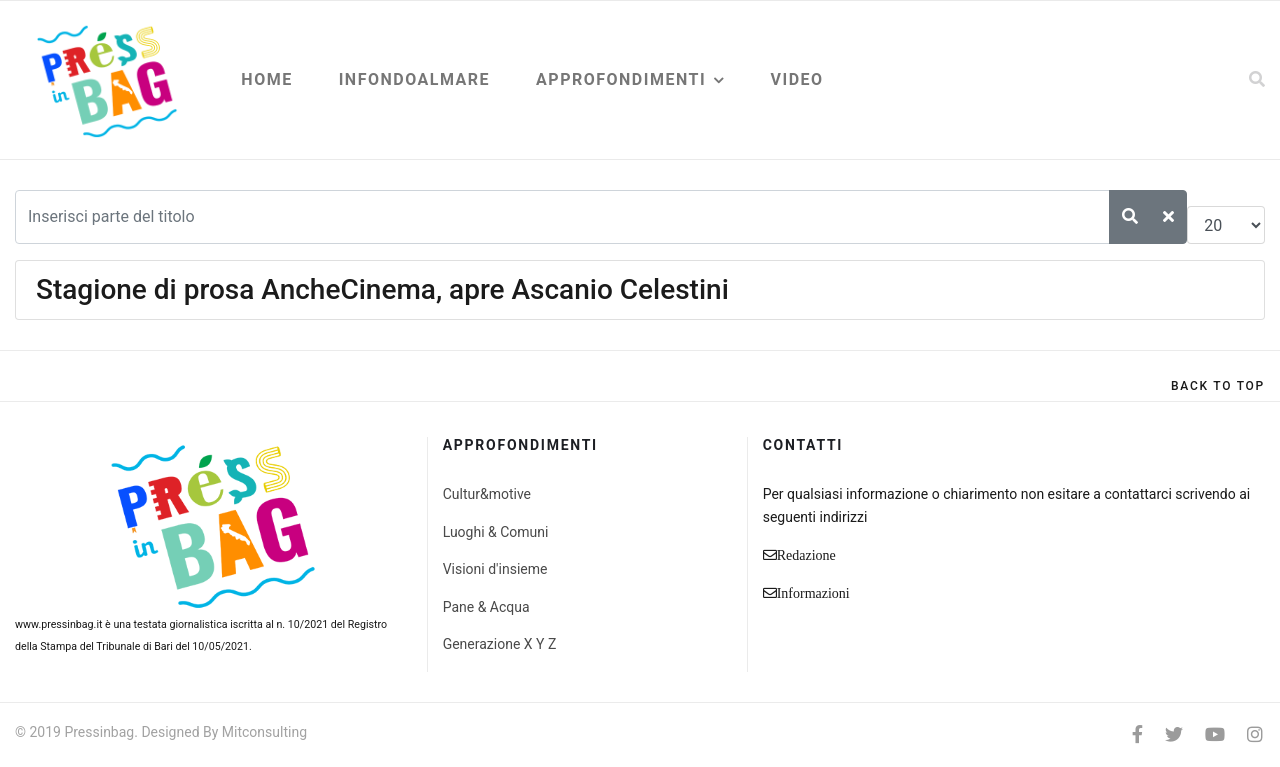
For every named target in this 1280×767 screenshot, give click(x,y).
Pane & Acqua (486, 607)
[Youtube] (1215, 734)
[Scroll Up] (1218, 386)
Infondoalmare (414, 79)
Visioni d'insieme (495, 569)
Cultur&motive (487, 494)
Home (266, 79)
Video (797, 79)
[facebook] (1137, 734)
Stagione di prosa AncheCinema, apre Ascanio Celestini (382, 289)
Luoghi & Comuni (496, 532)
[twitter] (1174, 734)
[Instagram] (1255, 734)
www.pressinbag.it (58, 624)
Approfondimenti (621, 79)
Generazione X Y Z (500, 644)
